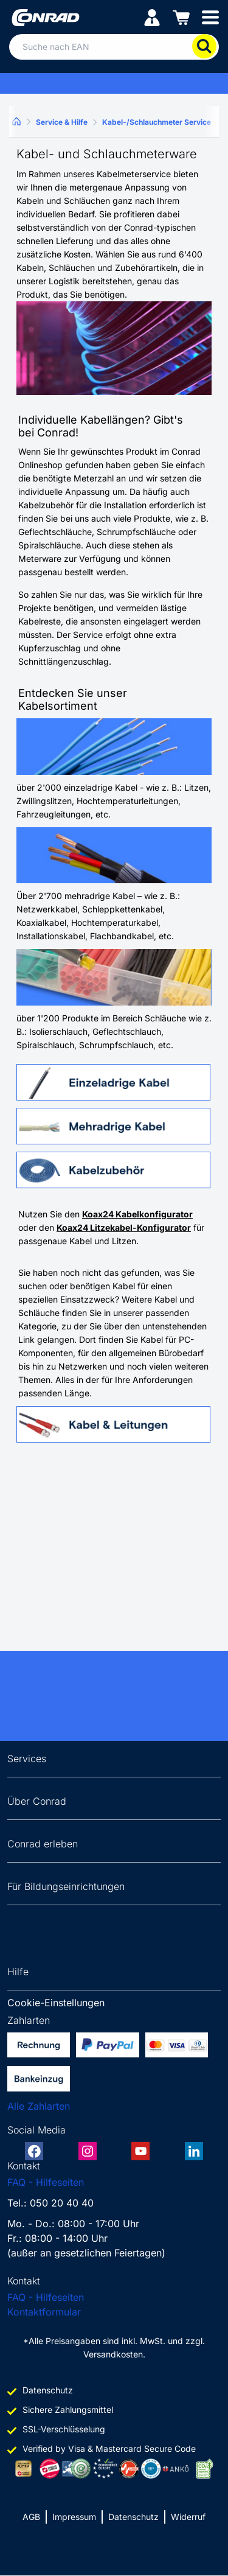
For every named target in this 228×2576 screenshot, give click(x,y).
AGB (31, 2516)
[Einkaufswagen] (181, 16)
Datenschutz (133, 2516)
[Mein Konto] (152, 16)
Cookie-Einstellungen (56, 2003)
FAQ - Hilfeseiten (45, 2182)
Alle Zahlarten (38, 2106)
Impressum (74, 2516)
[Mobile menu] (210, 16)
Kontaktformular (44, 2312)
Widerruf (188, 2516)
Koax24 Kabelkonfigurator (137, 1214)
